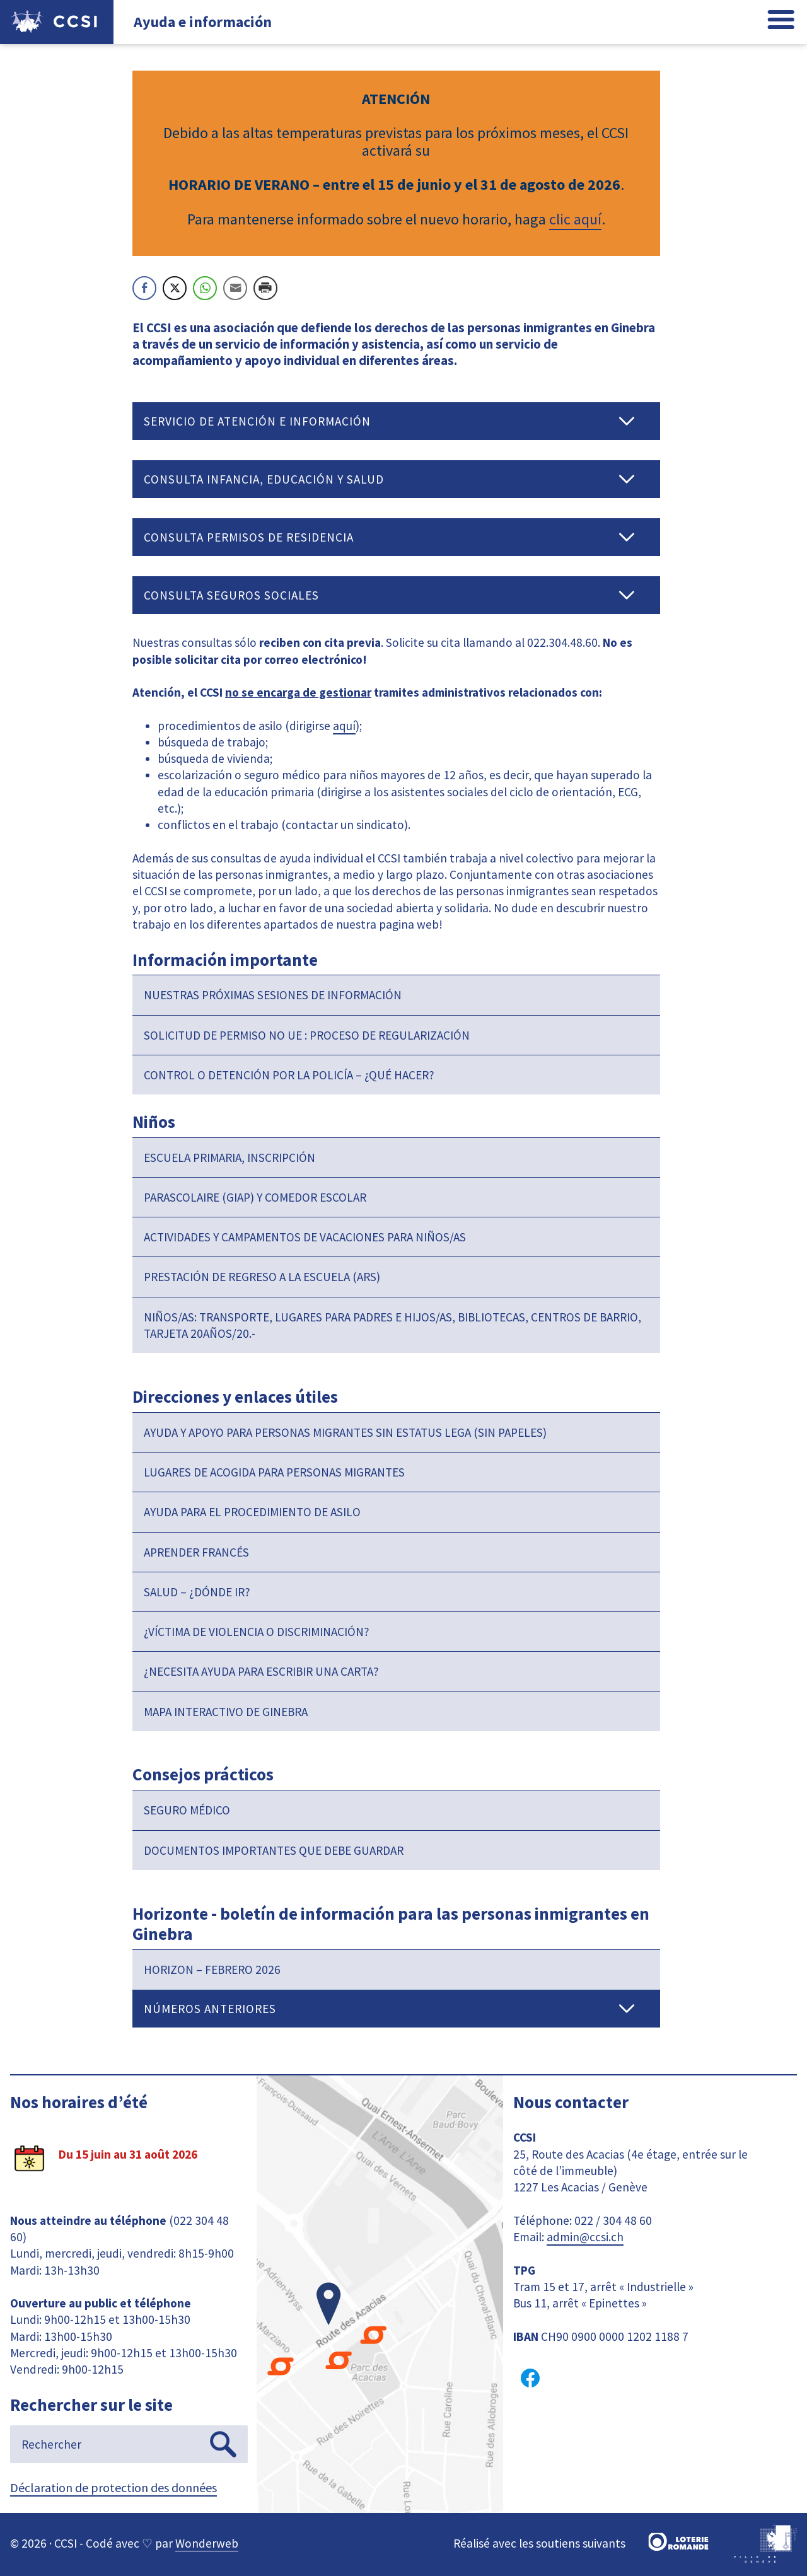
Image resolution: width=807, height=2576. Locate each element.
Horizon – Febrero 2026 (212, 1969)
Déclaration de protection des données (113, 2487)
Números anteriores (210, 2008)
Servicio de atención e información (257, 421)
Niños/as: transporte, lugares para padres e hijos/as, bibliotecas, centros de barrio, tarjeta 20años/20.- (392, 1325)
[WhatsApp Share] (205, 288)
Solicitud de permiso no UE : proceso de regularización (307, 1035)
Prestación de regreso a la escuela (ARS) (262, 1276)
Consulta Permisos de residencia (249, 537)
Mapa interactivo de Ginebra (226, 1711)
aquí (344, 725)
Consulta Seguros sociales (231, 595)
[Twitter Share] (175, 288)
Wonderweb (206, 2543)
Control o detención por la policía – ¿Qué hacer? (289, 1074)
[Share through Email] (235, 288)
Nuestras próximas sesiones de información (273, 994)
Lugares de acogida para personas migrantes (274, 1472)
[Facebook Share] (144, 288)
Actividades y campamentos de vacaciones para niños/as (305, 1236)
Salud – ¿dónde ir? (197, 1591)
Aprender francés (196, 1552)
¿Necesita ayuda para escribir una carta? (261, 1671)
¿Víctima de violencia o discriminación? (256, 1631)
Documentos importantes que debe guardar (274, 1850)
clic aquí (575, 219)
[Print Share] (265, 288)
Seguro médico (187, 1810)
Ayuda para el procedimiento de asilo (252, 1511)
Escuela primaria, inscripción (229, 1157)
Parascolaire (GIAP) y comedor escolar (255, 1197)
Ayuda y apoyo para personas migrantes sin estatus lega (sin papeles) (345, 1432)
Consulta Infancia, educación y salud (264, 479)
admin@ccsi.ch (585, 2236)
